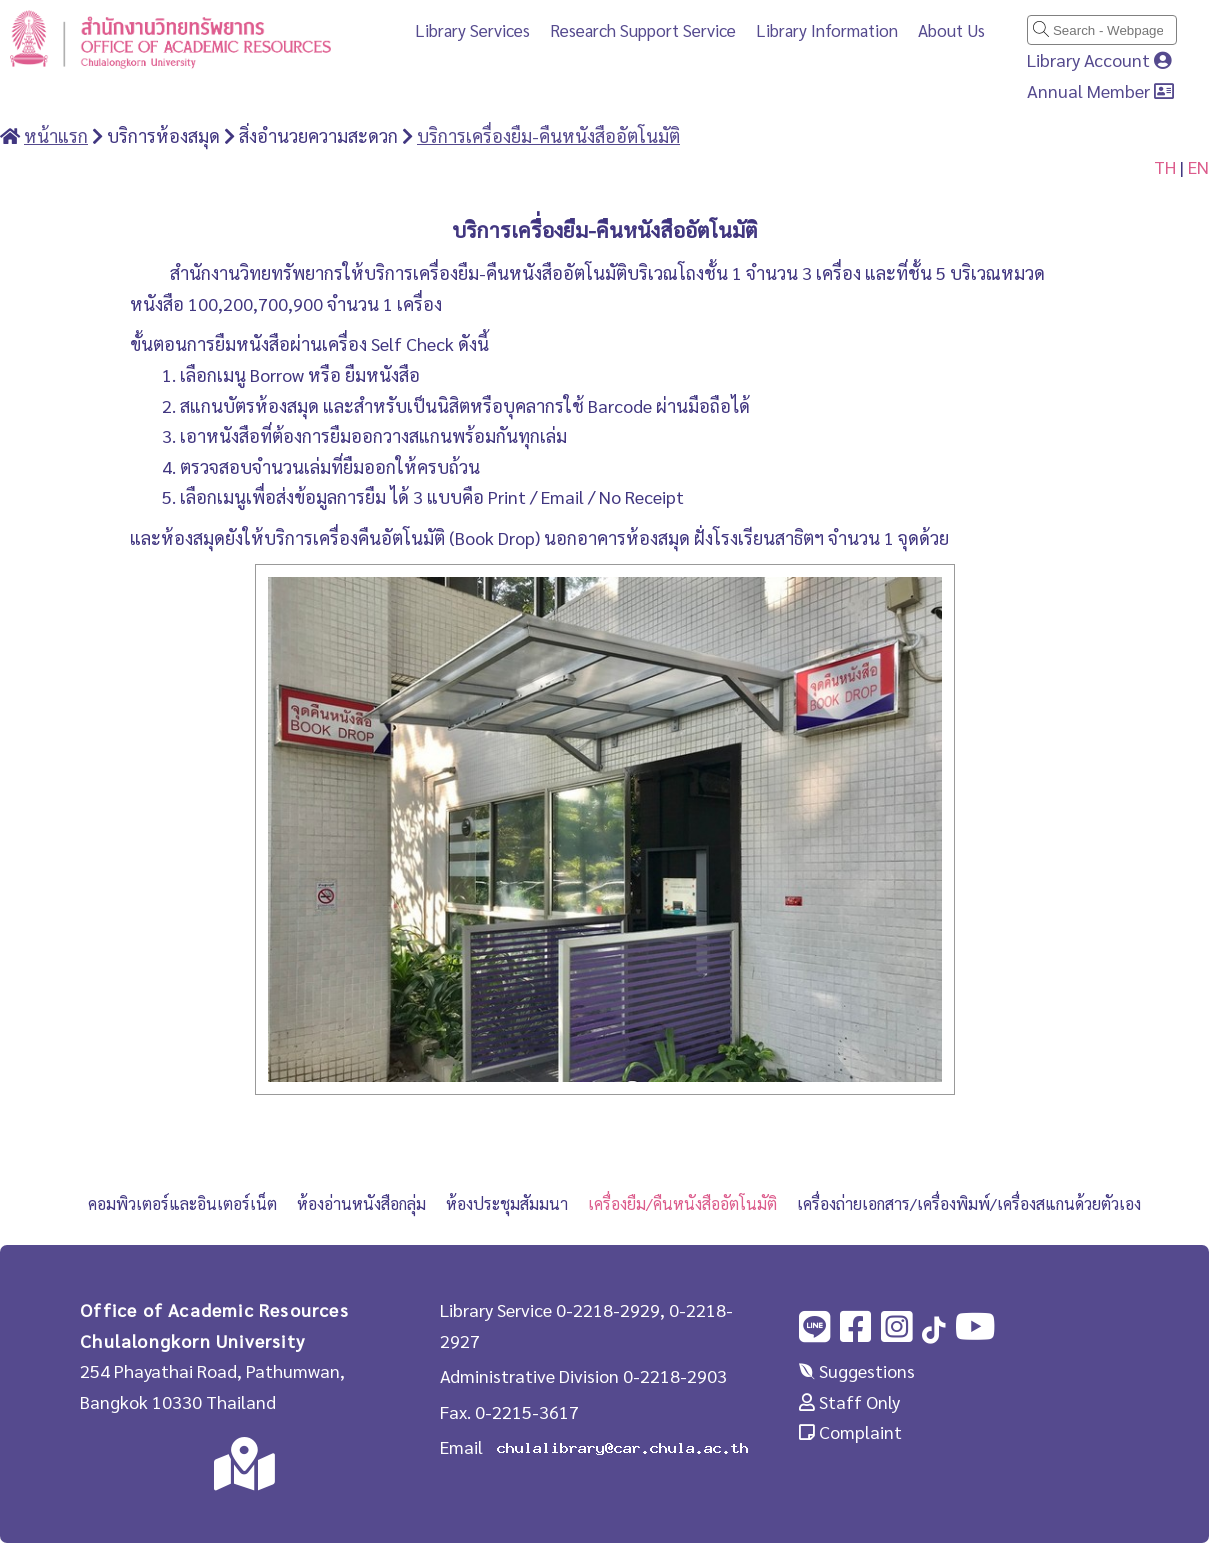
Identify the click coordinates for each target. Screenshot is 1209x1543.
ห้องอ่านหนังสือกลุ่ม (361, 1203)
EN (1198, 166)
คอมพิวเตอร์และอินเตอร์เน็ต (182, 1203)
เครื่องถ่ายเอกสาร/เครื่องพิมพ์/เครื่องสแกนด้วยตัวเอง (969, 1203)
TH (1165, 166)
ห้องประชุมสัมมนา (507, 1203)
